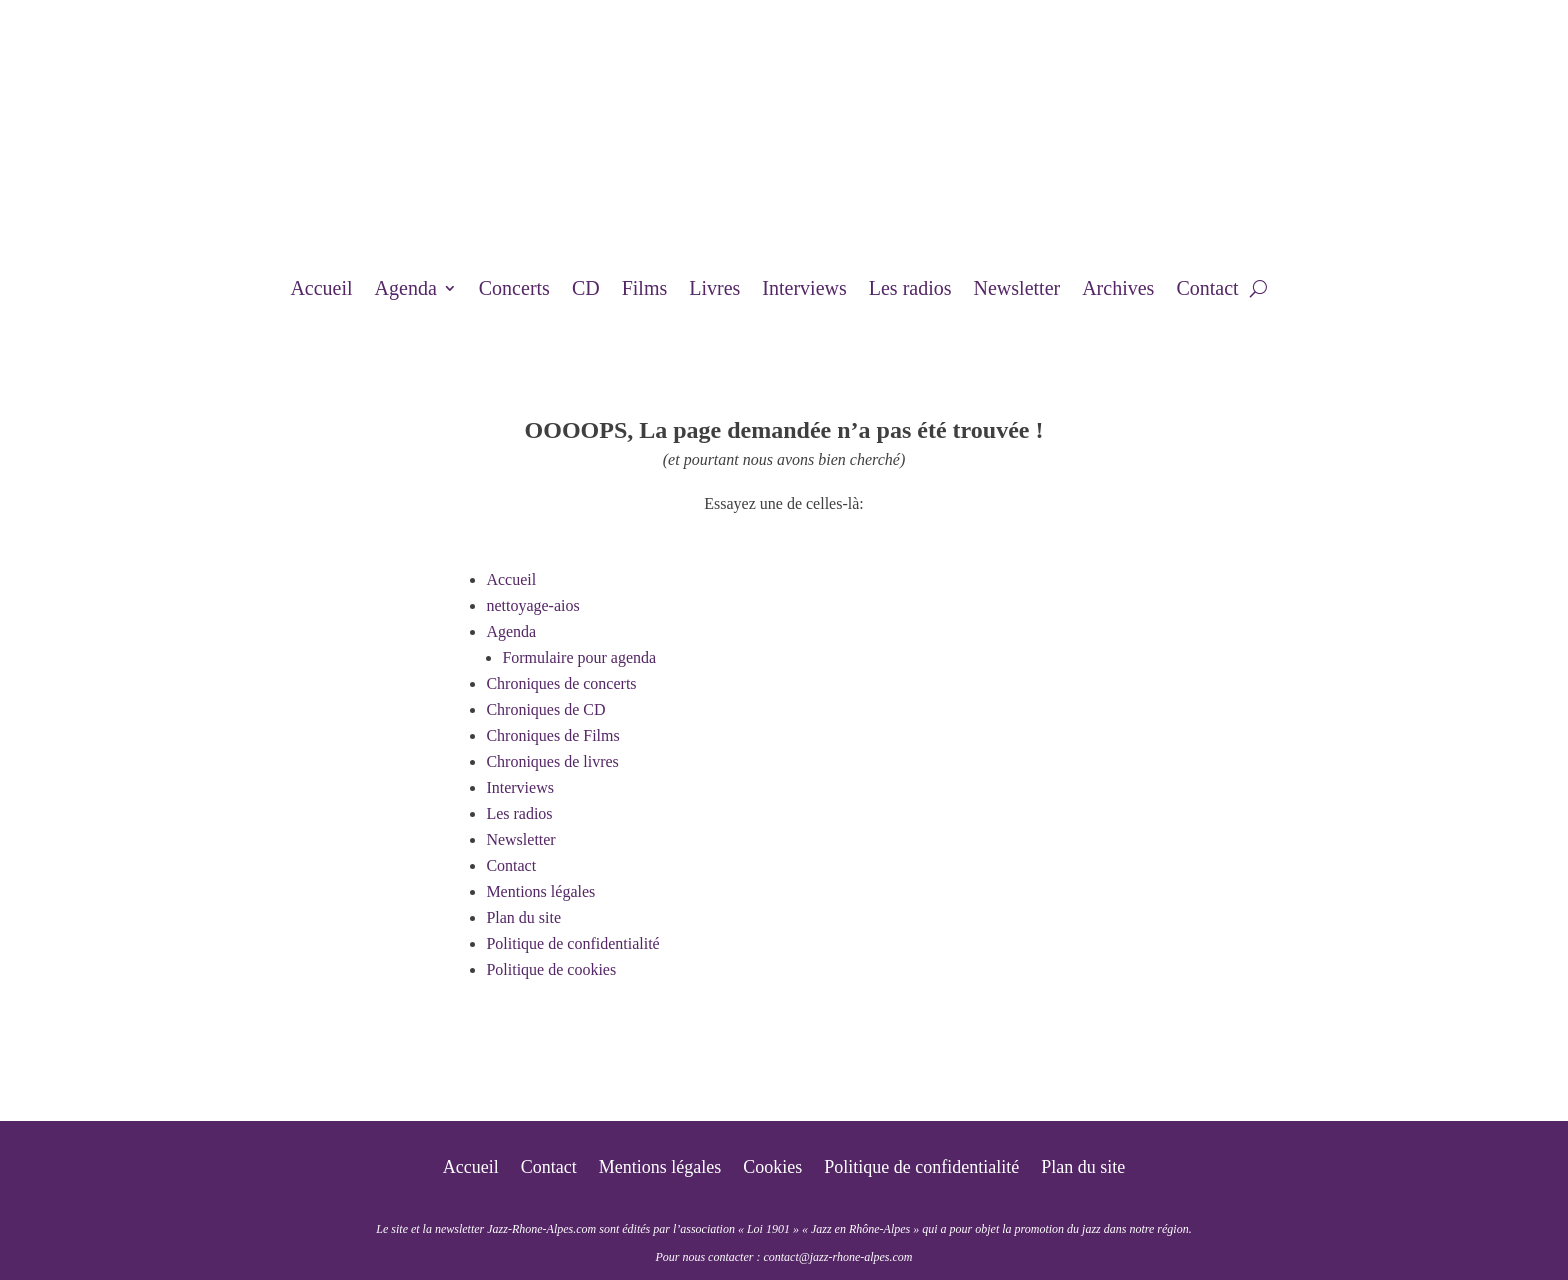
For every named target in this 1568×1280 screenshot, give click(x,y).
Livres (714, 290)
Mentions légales (540, 891)
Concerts (514, 290)
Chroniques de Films (552, 735)
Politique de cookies (551, 969)
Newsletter (1017, 290)
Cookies (772, 1168)
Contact (1207, 290)
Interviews (804, 290)
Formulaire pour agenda (579, 657)
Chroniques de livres (552, 761)
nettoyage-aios (532, 605)
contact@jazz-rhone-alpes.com (837, 1257)
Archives (1118, 290)
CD (586, 290)
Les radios (910, 290)
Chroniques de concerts (561, 683)
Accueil (321, 290)
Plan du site (523, 917)
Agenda (406, 290)
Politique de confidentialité (572, 943)
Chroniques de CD (545, 709)
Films (645, 290)
